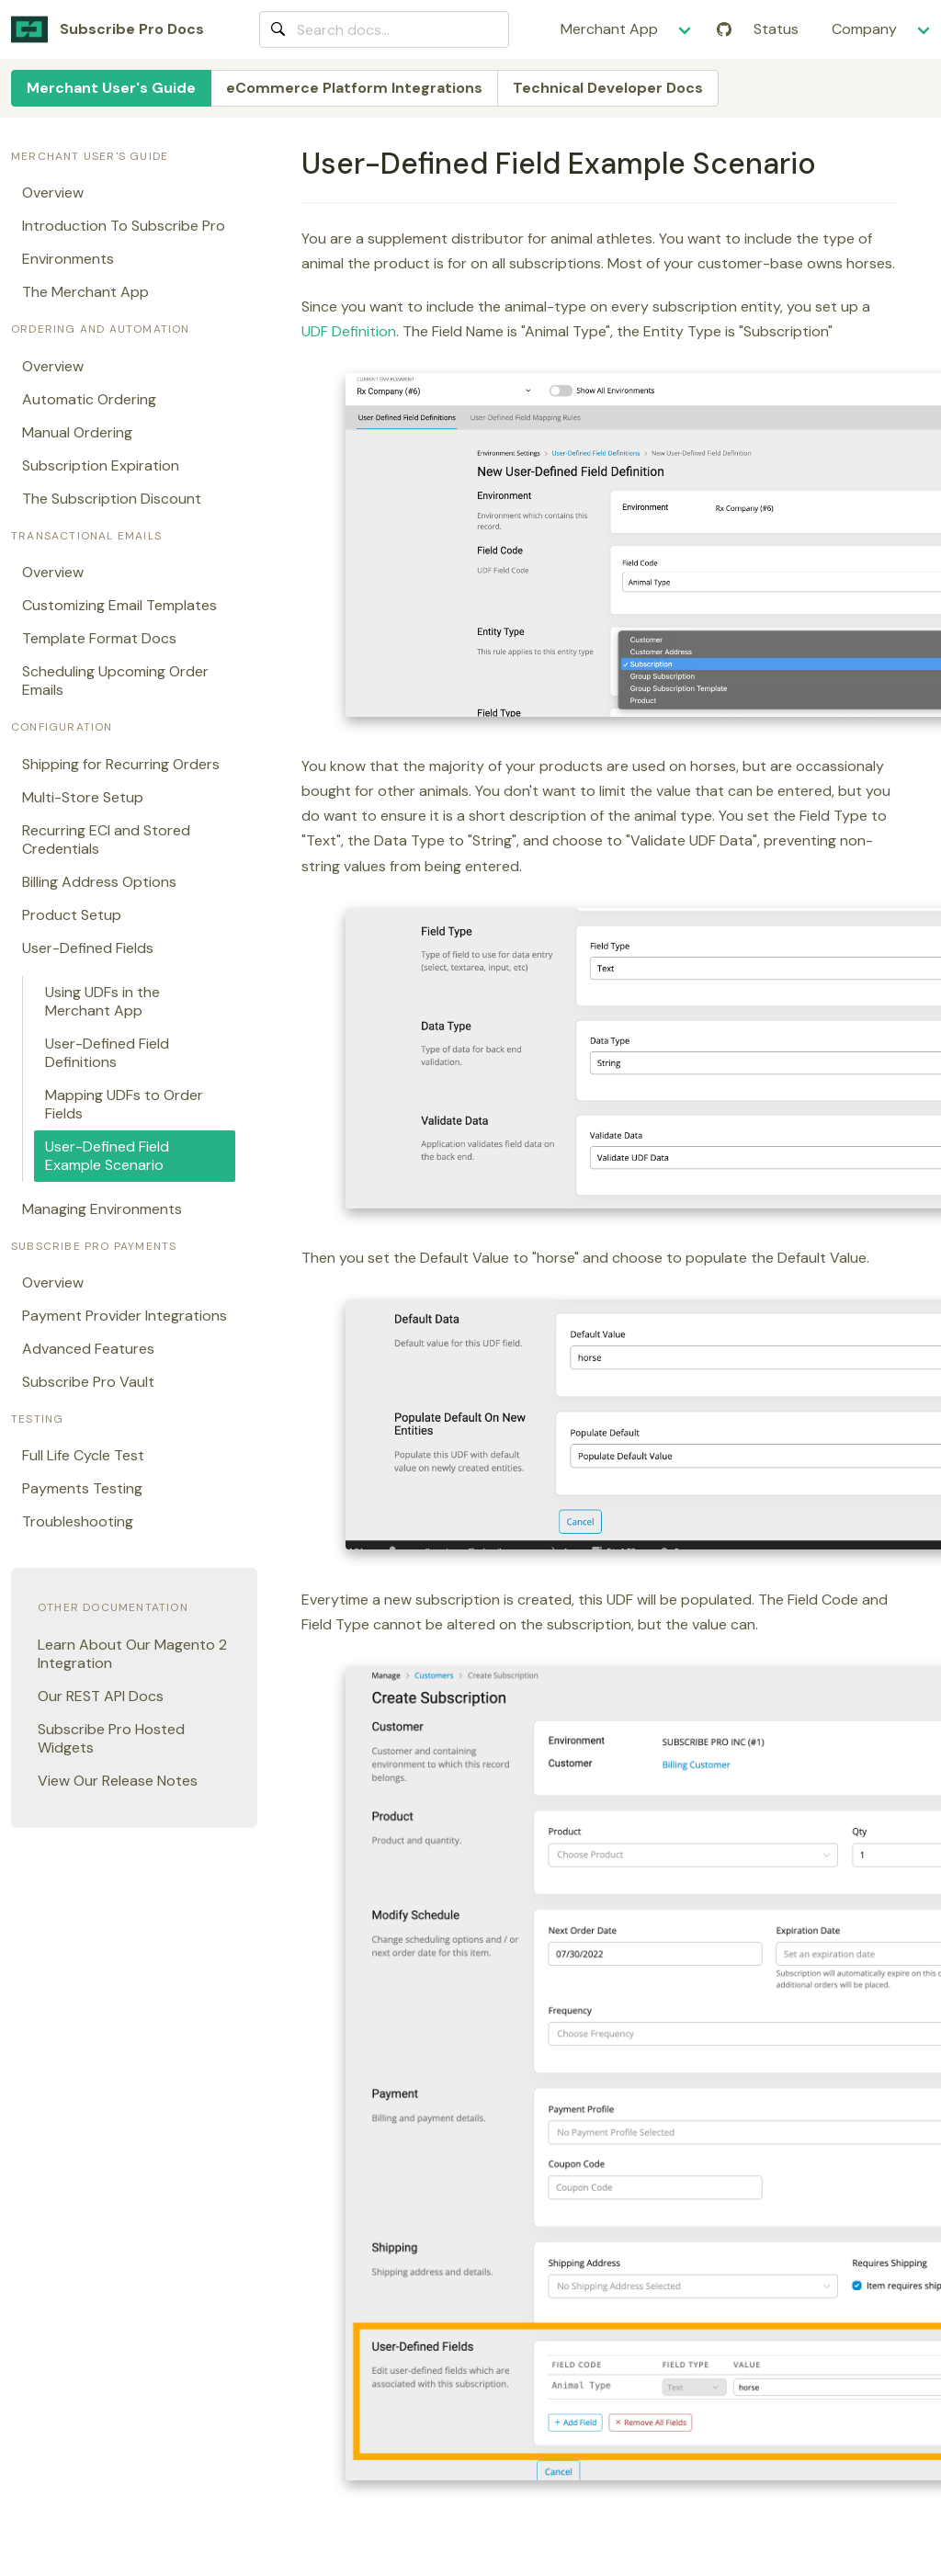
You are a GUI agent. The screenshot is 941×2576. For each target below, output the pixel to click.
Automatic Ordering (89, 399)
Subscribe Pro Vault (88, 1381)
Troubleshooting (77, 1521)
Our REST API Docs (101, 1696)
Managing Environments (102, 1209)
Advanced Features (88, 1348)
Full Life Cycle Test (83, 1455)
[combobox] (384, 29)
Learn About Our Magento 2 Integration (132, 1654)
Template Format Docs (99, 638)
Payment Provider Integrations (124, 1315)
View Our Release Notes (118, 1780)
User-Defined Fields (87, 948)
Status (776, 29)
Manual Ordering (77, 432)
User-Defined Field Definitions (107, 1053)
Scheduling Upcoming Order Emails (115, 680)
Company (864, 29)
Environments (68, 258)
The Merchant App (85, 291)
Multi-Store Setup (82, 797)
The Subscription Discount (111, 498)
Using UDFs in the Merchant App (102, 1001)
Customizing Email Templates (119, 605)
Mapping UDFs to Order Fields (124, 1104)
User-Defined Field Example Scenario (107, 1156)
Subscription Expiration (100, 465)
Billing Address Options (99, 881)
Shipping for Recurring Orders (121, 764)
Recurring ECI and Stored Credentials (106, 839)
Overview (53, 192)
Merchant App (609, 29)
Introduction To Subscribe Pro (123, 225)
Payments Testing (82, 1488)
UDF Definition (348, 331)
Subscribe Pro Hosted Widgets (111, 1738)
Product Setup (71, 915)
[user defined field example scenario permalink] (293, 163)
